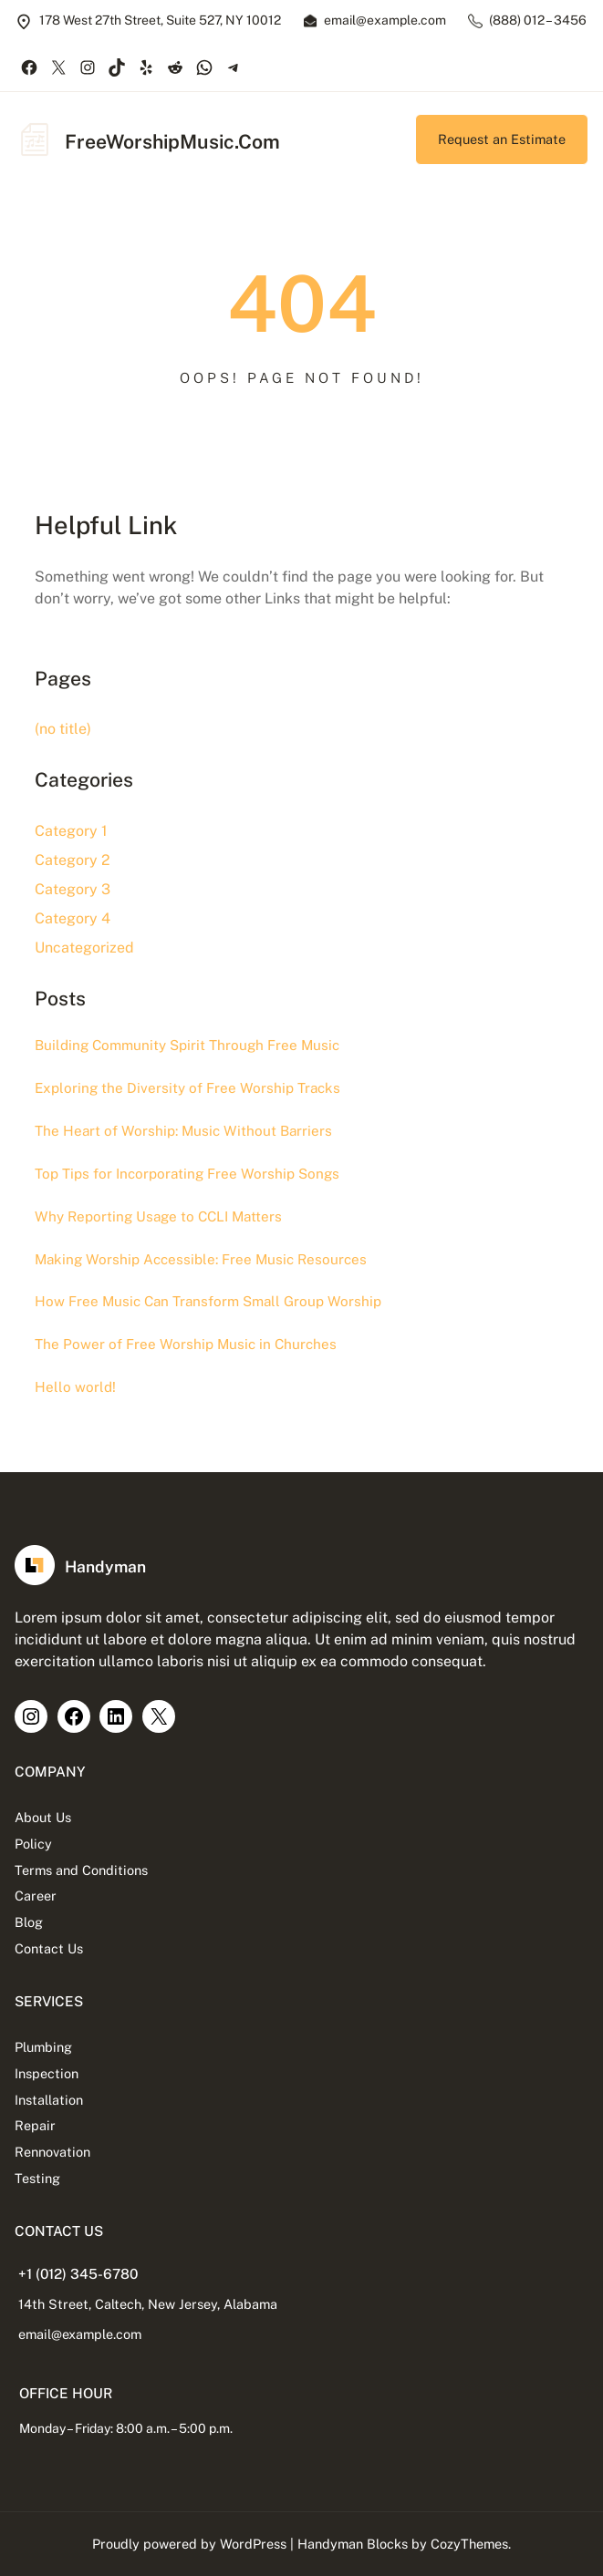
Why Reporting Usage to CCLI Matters (158, 1216)
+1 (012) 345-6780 (78, 2274)
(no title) (63, 728)
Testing (37, 2178)
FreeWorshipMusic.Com (172, 141)
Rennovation (52, 2151)
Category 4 (72, 918)
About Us (43, 1817)
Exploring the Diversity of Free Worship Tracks (187, 1088)
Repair (35, 2125)
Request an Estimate (502, 139)
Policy (33, 1843)
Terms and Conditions (81, 1870)
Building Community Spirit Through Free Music (187, 1045)
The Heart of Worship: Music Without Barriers (183, 1131)
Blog (29, 1922)
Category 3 (72, 889)
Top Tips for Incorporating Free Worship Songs (187, 1173)
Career (36, 1895)
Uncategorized (84, 947)
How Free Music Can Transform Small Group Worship (208, 1301)
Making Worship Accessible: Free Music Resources (201, 1259)
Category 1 (71, 831)
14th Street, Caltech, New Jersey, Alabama (147, 2304)
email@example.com (79, 2334)
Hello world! (75, 1387)
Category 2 (72, 860)
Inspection (46, 2073)
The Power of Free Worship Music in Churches (186, 1344)
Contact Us (49, 1948)
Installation (49, 2099)
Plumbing (43, 2047)
